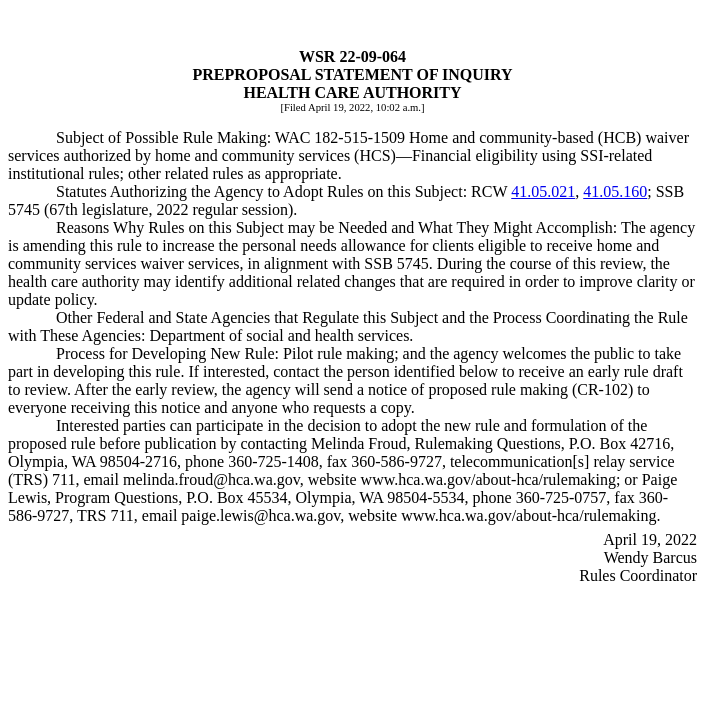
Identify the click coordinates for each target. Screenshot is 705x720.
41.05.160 (615, 191)
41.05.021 (543, 191)
